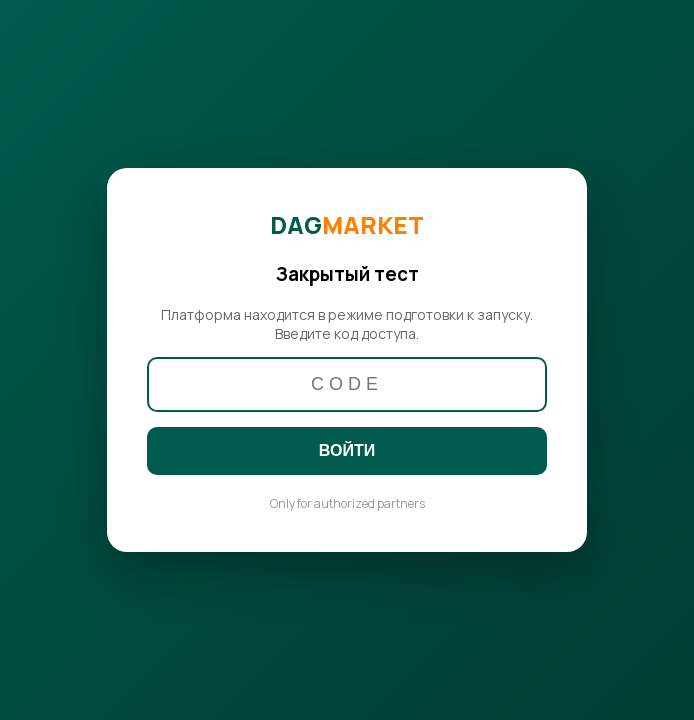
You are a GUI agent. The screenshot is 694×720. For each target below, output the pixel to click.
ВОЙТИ (347, 450)
